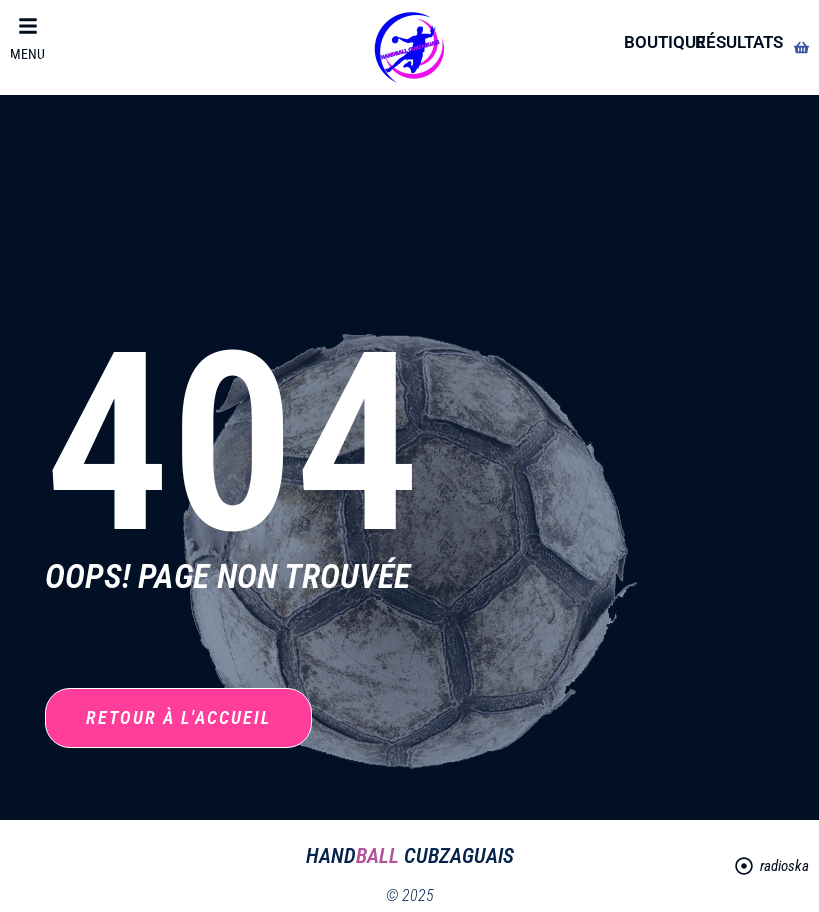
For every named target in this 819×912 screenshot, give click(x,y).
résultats (739, 42)
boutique (665, 42)
